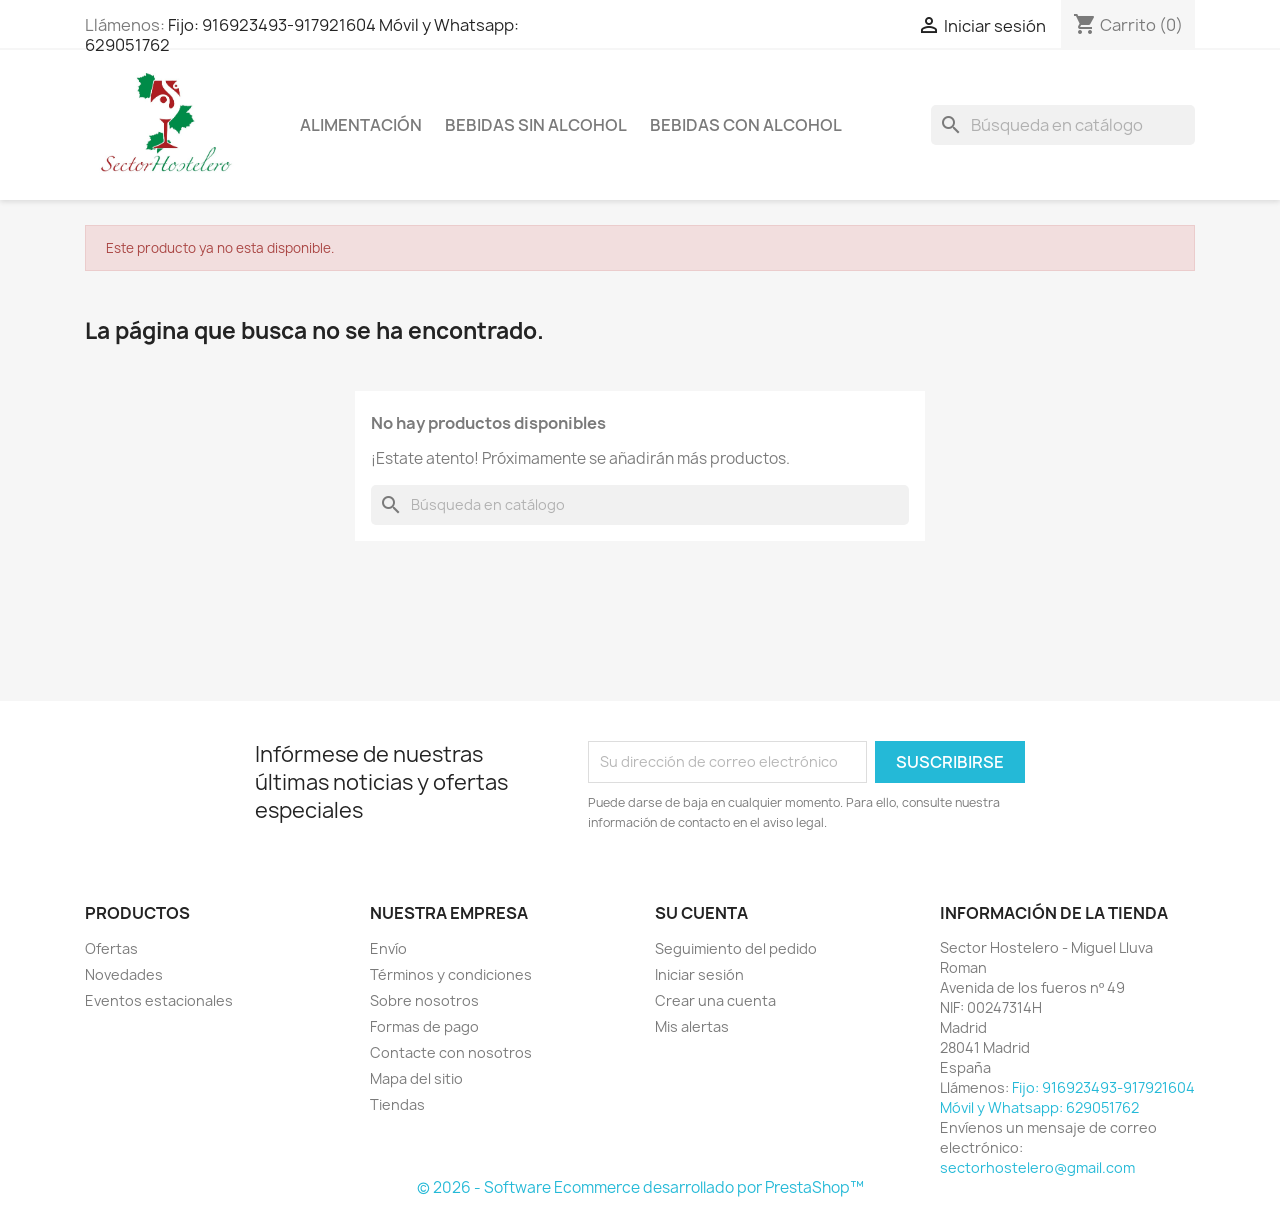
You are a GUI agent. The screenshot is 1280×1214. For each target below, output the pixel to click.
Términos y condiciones (451, 974)
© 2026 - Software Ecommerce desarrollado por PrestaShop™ (640, 1187)
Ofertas (111, 948)
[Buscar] (1063, 125)
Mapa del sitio (416, 1078)
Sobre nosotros (424, 1000)
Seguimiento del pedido (736, 948)
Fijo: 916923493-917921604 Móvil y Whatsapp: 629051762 (302, 35)
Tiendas (397, 1104)
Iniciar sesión (699, 974)
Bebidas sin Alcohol (536, 125)
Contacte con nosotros (451, 1052)
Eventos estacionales (159, 1000)
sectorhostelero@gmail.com (1037, 1167)
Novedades (124, 974)
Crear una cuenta (715, 1000)
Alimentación (361, 125)
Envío (388, 948)
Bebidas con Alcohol (746, 125)
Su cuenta (701, 913)
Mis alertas (692, 1026)
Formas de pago (424, 1026)
